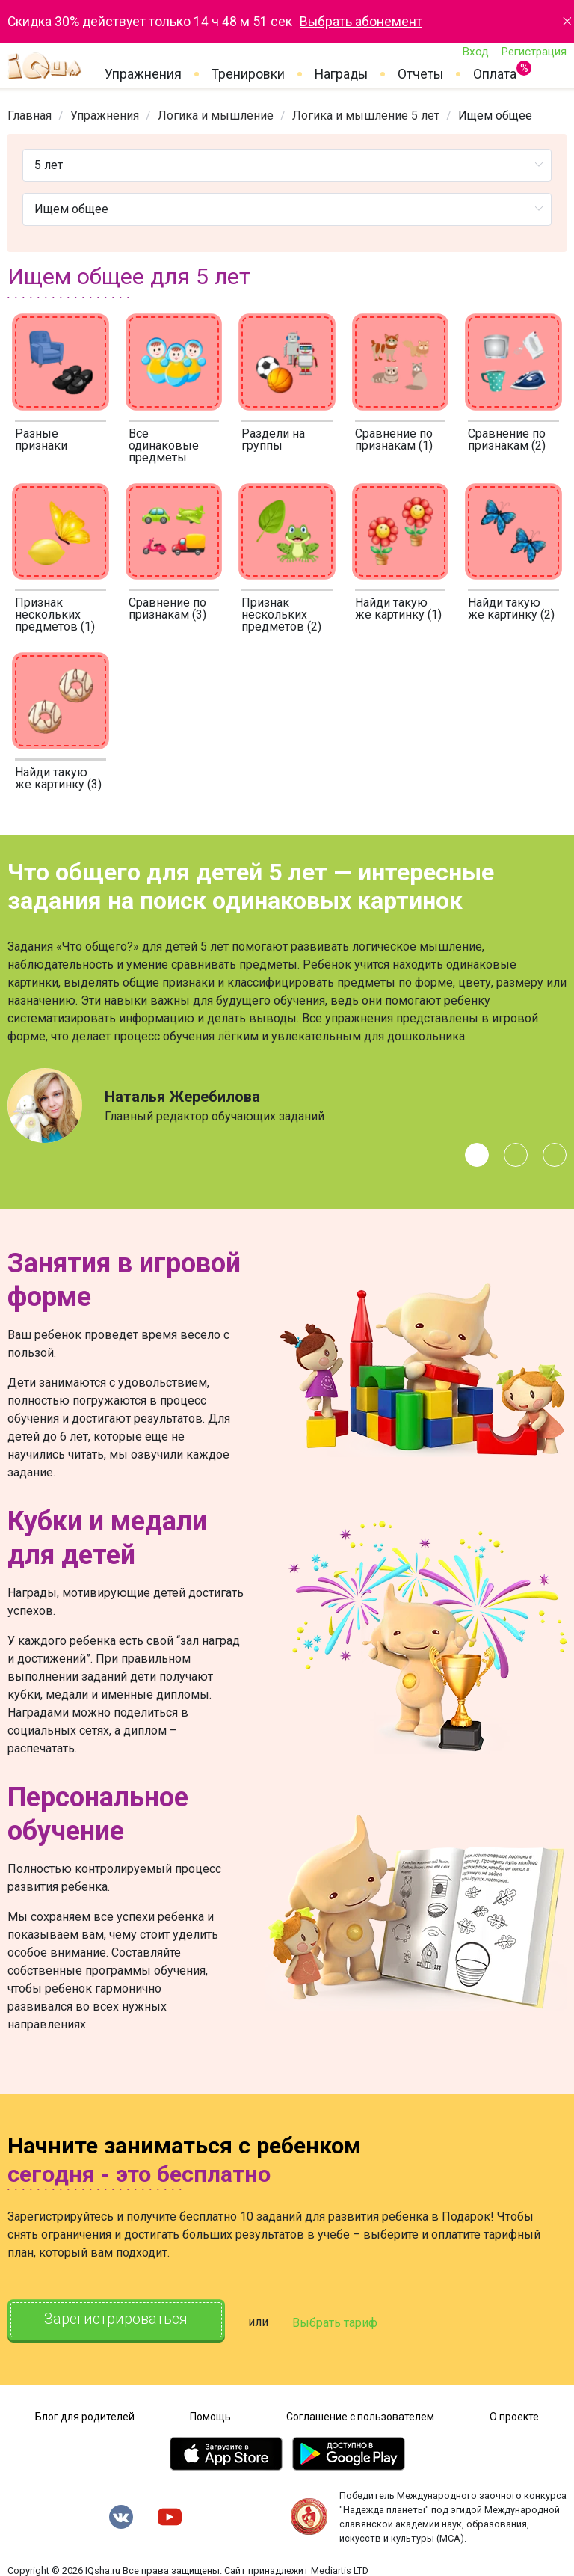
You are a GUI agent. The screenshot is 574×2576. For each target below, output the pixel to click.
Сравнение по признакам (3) (167, 608)
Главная (29, 115)
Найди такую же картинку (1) (398, 608)
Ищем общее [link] (495, 115)
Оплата (494, 71)
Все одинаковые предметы (164, 445)
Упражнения (143, 74)
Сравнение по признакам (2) (507, 439)
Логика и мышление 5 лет (365, 115)
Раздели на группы (273, 439)
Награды (341, 74)
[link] (29, 115)
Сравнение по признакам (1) (394, 439)
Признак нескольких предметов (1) (55, 614)
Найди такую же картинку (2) (511, 608)
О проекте (514, 2414)
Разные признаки (41, 439)
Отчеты (420, 74)
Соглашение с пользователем (360, 2414)
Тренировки (248, 74)
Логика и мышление (216, 115)
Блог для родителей (85, 2414)
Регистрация (534, 51)
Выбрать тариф (341, 2321)
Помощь (210, 2414)
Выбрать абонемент (361, 21)
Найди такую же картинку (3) (58, 778)
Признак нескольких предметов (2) (281, 614)
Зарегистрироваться (119, 2320)
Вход (475, 51)
